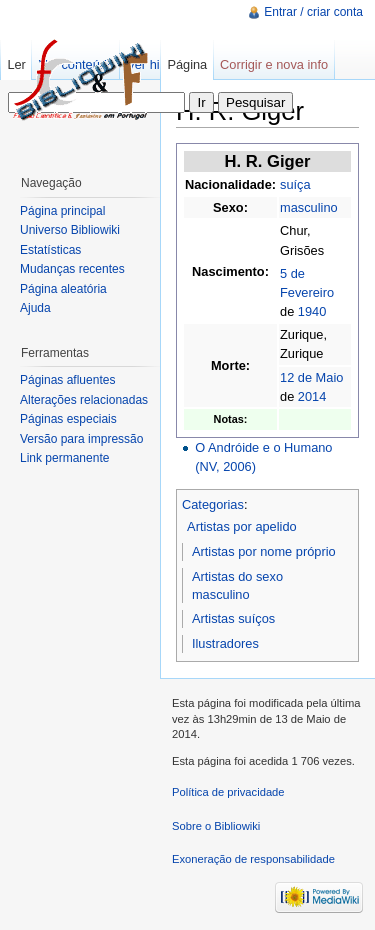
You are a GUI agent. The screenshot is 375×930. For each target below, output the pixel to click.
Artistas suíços (233, 618)
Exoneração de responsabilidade (253, 859)
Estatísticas (50, 250)
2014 (312, 396)
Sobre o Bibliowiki (216, 826)
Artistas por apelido (242, 526)
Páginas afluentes (67, 380)
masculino (309, 207)
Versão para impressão (81, 439)
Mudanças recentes (72, 269)
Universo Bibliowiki (70, 230)
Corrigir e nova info (274, 64)
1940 (312, 311)
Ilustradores (225, 643)
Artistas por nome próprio (264, 551)
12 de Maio (311, 377)
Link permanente (64, 458)
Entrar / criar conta (313, 12)
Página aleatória (63, 289)
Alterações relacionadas (84, 400)
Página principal (62, 211)
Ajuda (35, 308)
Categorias (213, 504)
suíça (295, 184)
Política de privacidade (228, 792)
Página (187, 64)
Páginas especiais (68, 419)
